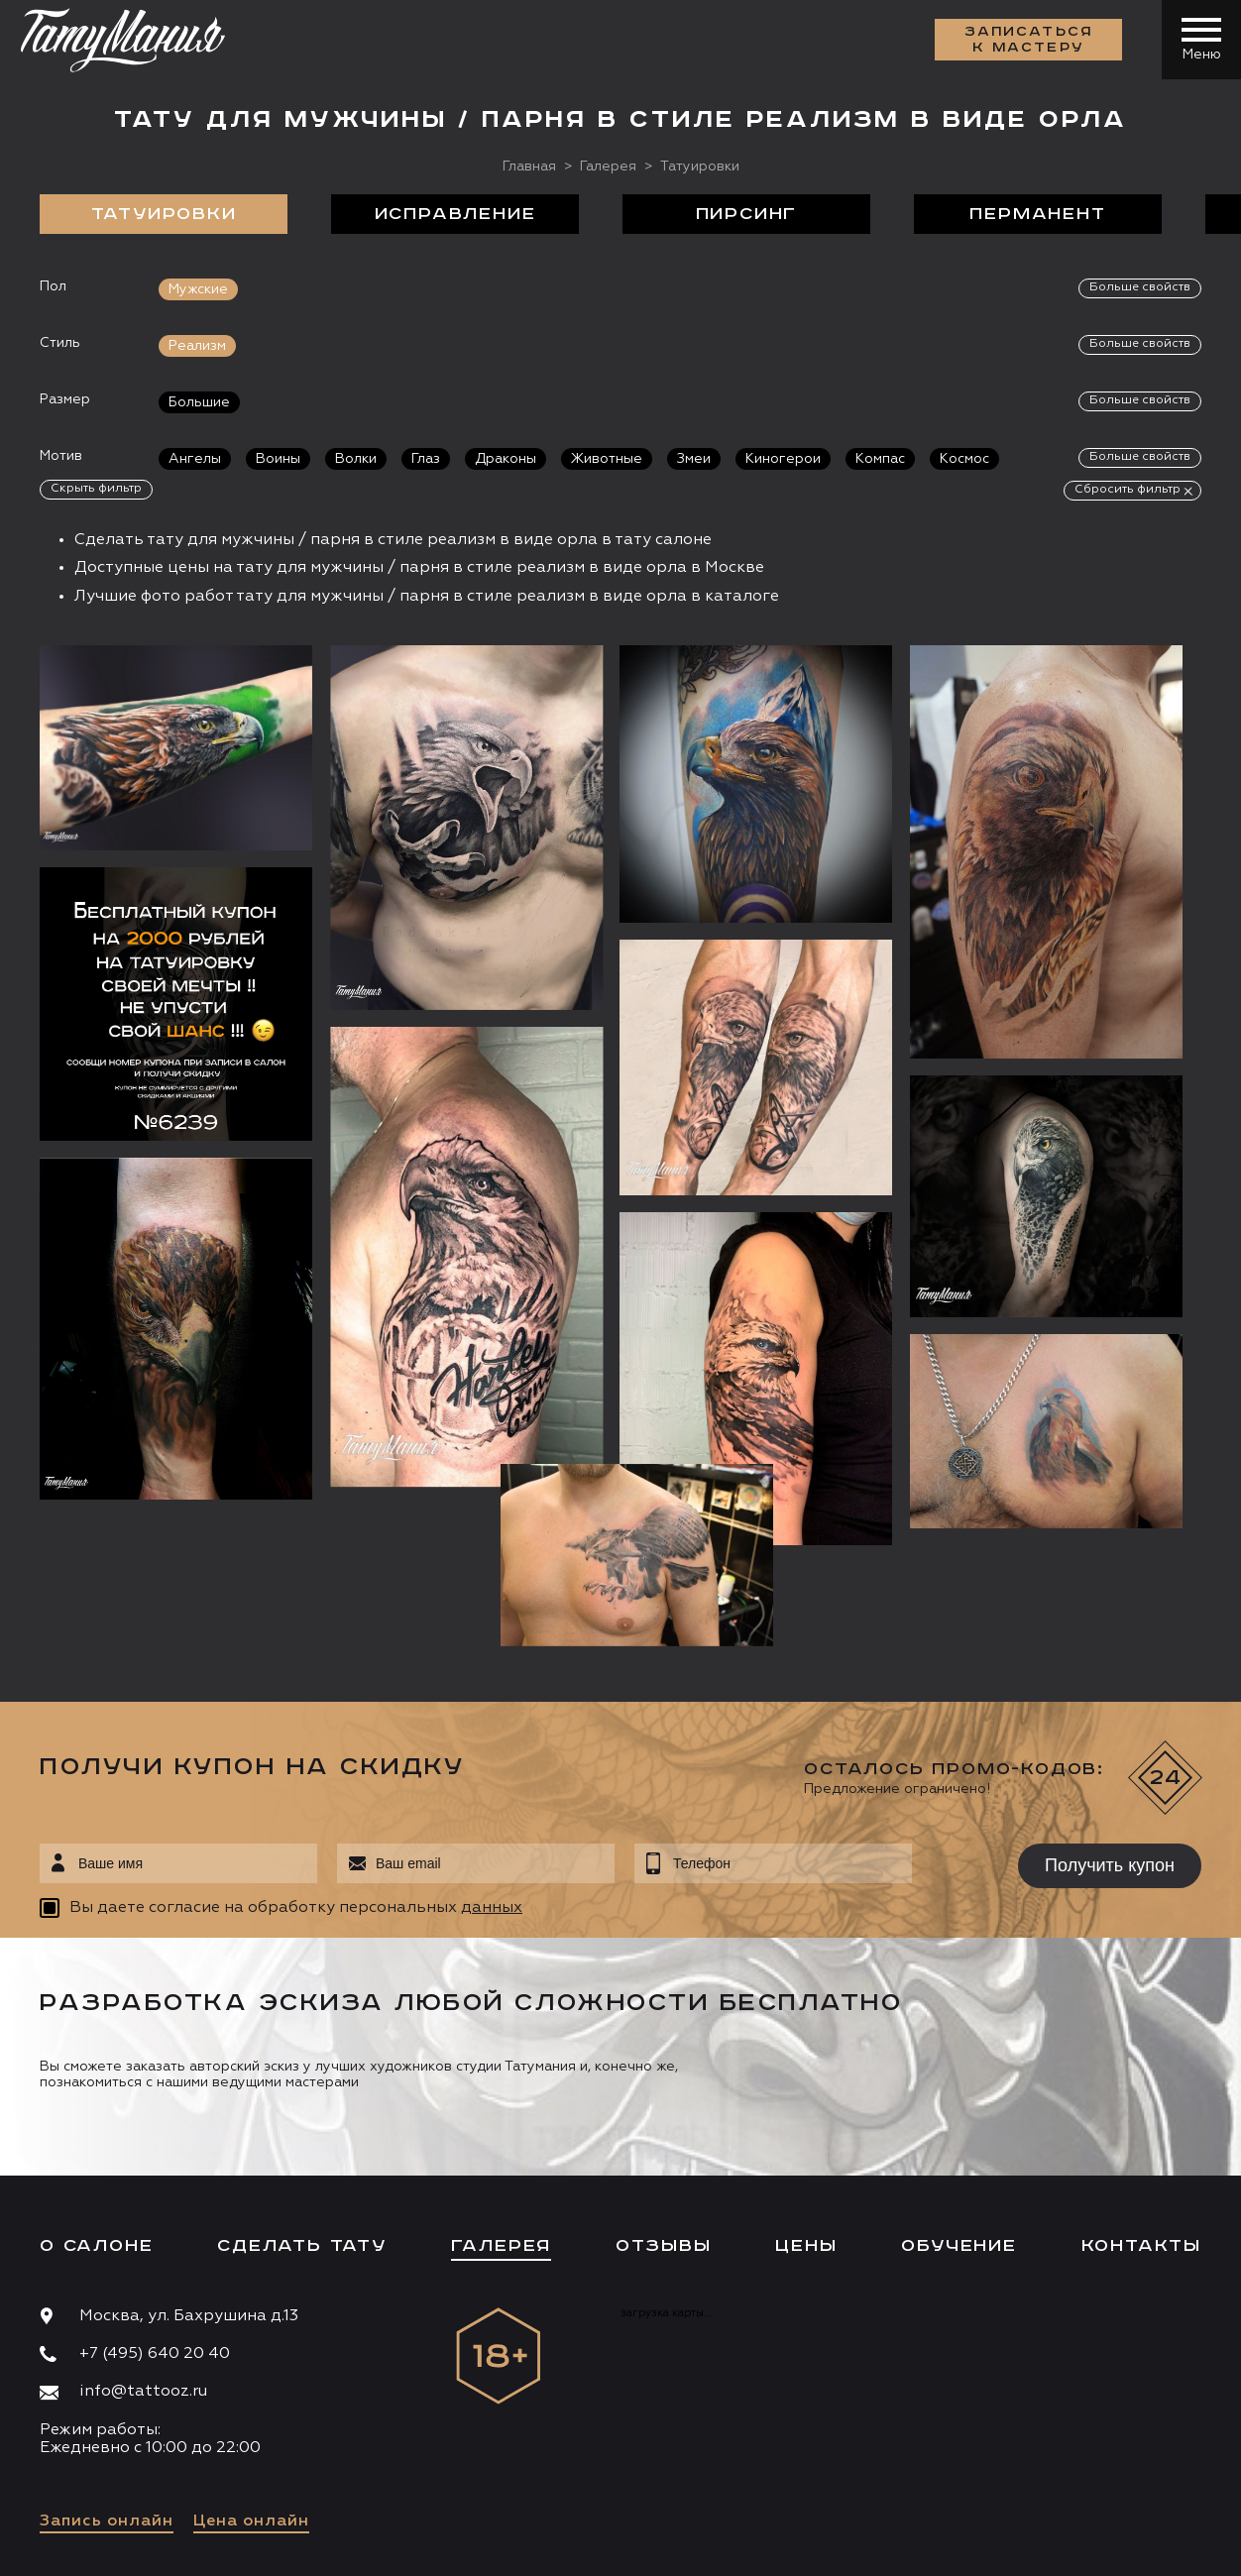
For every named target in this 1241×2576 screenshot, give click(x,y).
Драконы (505, 459)
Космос (964, 459)
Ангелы (195, 459)
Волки (356, 459)
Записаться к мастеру (1028, 40)
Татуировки (164, 214)
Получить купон (1110, 1724)
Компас (880, 459)
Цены (806, 2104)
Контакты (1141, 2104)
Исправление (455, 214)
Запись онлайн (106, 2380)
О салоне (96, 2104)
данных (491, 1767)
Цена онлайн (251, 2380)
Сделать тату (302, 2104)
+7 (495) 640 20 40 (154, 2213)
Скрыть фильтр (96, 489)
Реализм (197, 346)
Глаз (425, 459)
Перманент (1037, 214)
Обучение (958, 2104)
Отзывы (664, 2104)
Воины (278, 459)
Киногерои (783, 459)
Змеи (694, 459)
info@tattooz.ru (143, 2251)
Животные (606, 459)
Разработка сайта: (217, 2546)
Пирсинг (747, 214)
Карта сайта (78, 2546)
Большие (199, 402)
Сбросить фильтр (1127, 490)
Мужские (198, 289)
